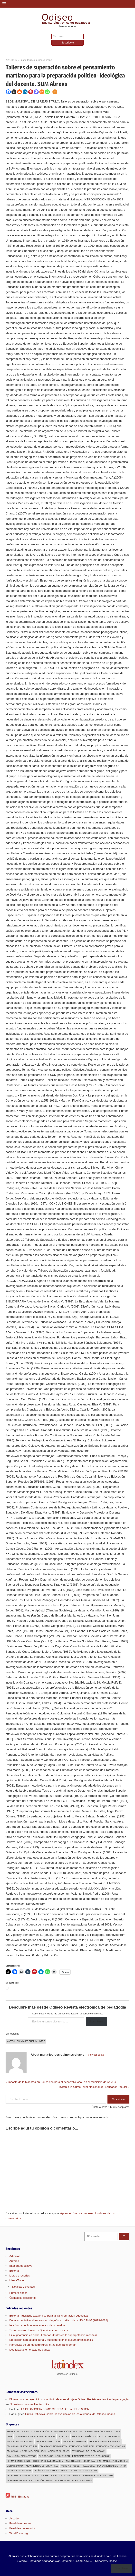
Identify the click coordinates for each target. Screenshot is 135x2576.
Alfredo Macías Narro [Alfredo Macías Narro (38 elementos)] (98, 2431)
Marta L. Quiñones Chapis (22, 2041)
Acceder (14, 2518)
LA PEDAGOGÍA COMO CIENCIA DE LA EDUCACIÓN (55, 2409)
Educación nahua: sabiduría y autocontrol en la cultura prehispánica (51, 2339)
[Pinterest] (30, 91)
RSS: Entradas (17, 2496)
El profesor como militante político (30, 2404)
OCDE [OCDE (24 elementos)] (76, 2466)
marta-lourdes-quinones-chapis (36, 60)
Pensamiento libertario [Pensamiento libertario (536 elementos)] (111, 2466)
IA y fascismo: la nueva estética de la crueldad (38, 2325)
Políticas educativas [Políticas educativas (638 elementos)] (46, 2470)
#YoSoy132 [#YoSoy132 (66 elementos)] (13, 2431)
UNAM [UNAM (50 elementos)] (49, 2480)
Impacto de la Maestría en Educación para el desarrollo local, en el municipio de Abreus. (61, 2082)
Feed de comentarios (22, 2528)
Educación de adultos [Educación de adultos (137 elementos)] (20, 2441)
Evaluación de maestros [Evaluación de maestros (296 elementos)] (21, 2456)
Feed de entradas (20, 2523)
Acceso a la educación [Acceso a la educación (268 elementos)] (35, 2431)
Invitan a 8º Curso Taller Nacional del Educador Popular (93, 2086)
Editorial (14, 2270)
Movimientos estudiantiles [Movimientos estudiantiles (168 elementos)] (42, 2466)
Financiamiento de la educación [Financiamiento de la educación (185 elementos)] (91, 2456)
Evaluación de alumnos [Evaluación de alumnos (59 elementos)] (55, 2451)
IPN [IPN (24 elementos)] (99, 2461)
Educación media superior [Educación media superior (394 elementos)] (105, 2441)
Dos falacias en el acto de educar (29, 2349)
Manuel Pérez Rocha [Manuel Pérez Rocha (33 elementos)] (115, 2461)
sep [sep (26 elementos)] (110, 2475)
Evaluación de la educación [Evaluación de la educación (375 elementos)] (89, 2451)
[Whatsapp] (47, 91)
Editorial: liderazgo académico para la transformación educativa (48, 2315)
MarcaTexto (16, 2280)
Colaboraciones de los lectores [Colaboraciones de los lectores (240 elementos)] (35, 2436)
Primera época (18, 2292)
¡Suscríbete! (67, 42)
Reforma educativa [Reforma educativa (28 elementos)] (94, 2475)
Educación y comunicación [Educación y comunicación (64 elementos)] (23, 2451)
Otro (42, 2041)
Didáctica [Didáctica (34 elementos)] (63, 2436)
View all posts (96, 2054)
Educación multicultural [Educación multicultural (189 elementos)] (22, 2446)
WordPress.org (18, 2533)
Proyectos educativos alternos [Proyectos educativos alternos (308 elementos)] (61, 2475)
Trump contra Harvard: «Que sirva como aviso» (38, 2330)
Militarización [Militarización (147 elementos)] (15, 2466)
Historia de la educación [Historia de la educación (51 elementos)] (48, 2461)
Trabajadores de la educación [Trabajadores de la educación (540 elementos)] (25, 2480)
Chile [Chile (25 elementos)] (117, 2431)
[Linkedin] (25, 91)
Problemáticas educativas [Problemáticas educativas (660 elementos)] (23, 2475)
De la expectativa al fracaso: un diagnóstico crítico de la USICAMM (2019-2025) (58, 2320)
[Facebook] (8, 91)
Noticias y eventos (23, 2286)
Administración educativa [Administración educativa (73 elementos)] (66, 2431)
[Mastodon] (36, 91)
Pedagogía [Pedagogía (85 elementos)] (88, 2466)
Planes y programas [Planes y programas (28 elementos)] (19, 2470)
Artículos (14, 2256)
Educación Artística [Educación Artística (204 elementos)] (84, 2436)
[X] (13, 91)
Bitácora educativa (20, 2265)
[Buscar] (124, 2236)
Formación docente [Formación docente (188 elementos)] (19, 2461)
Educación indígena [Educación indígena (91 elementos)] (74, 2441)
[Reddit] (19, 91)
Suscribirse (96, 2021)
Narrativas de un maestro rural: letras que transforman (42, 2344)
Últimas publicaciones (22, 2297)
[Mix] (41, 91)
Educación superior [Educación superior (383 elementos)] (81, 2446)
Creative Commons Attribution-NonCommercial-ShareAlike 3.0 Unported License (67, 2561)
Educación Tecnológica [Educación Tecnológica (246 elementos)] (110, 2446)
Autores (14, 2261)
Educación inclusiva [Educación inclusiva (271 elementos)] (48, 2441)
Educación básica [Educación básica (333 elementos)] (109, 2436)
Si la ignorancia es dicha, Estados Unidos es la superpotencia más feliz (53, 2335)
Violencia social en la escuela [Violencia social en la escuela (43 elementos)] (73, 2480)
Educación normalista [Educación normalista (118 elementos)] (53, 2446)
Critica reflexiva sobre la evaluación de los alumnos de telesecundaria (70, 2414)
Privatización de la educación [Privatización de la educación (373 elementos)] (79, 2470)
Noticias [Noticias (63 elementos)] (66, 2466)
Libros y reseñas (19, 2275)
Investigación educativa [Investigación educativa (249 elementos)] (80, 2461)
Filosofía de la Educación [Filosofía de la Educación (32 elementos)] (54, 2456)
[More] (54, 91)
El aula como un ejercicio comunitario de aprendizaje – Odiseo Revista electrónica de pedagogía (69, 2399)
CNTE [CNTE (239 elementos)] (9, 2436)
